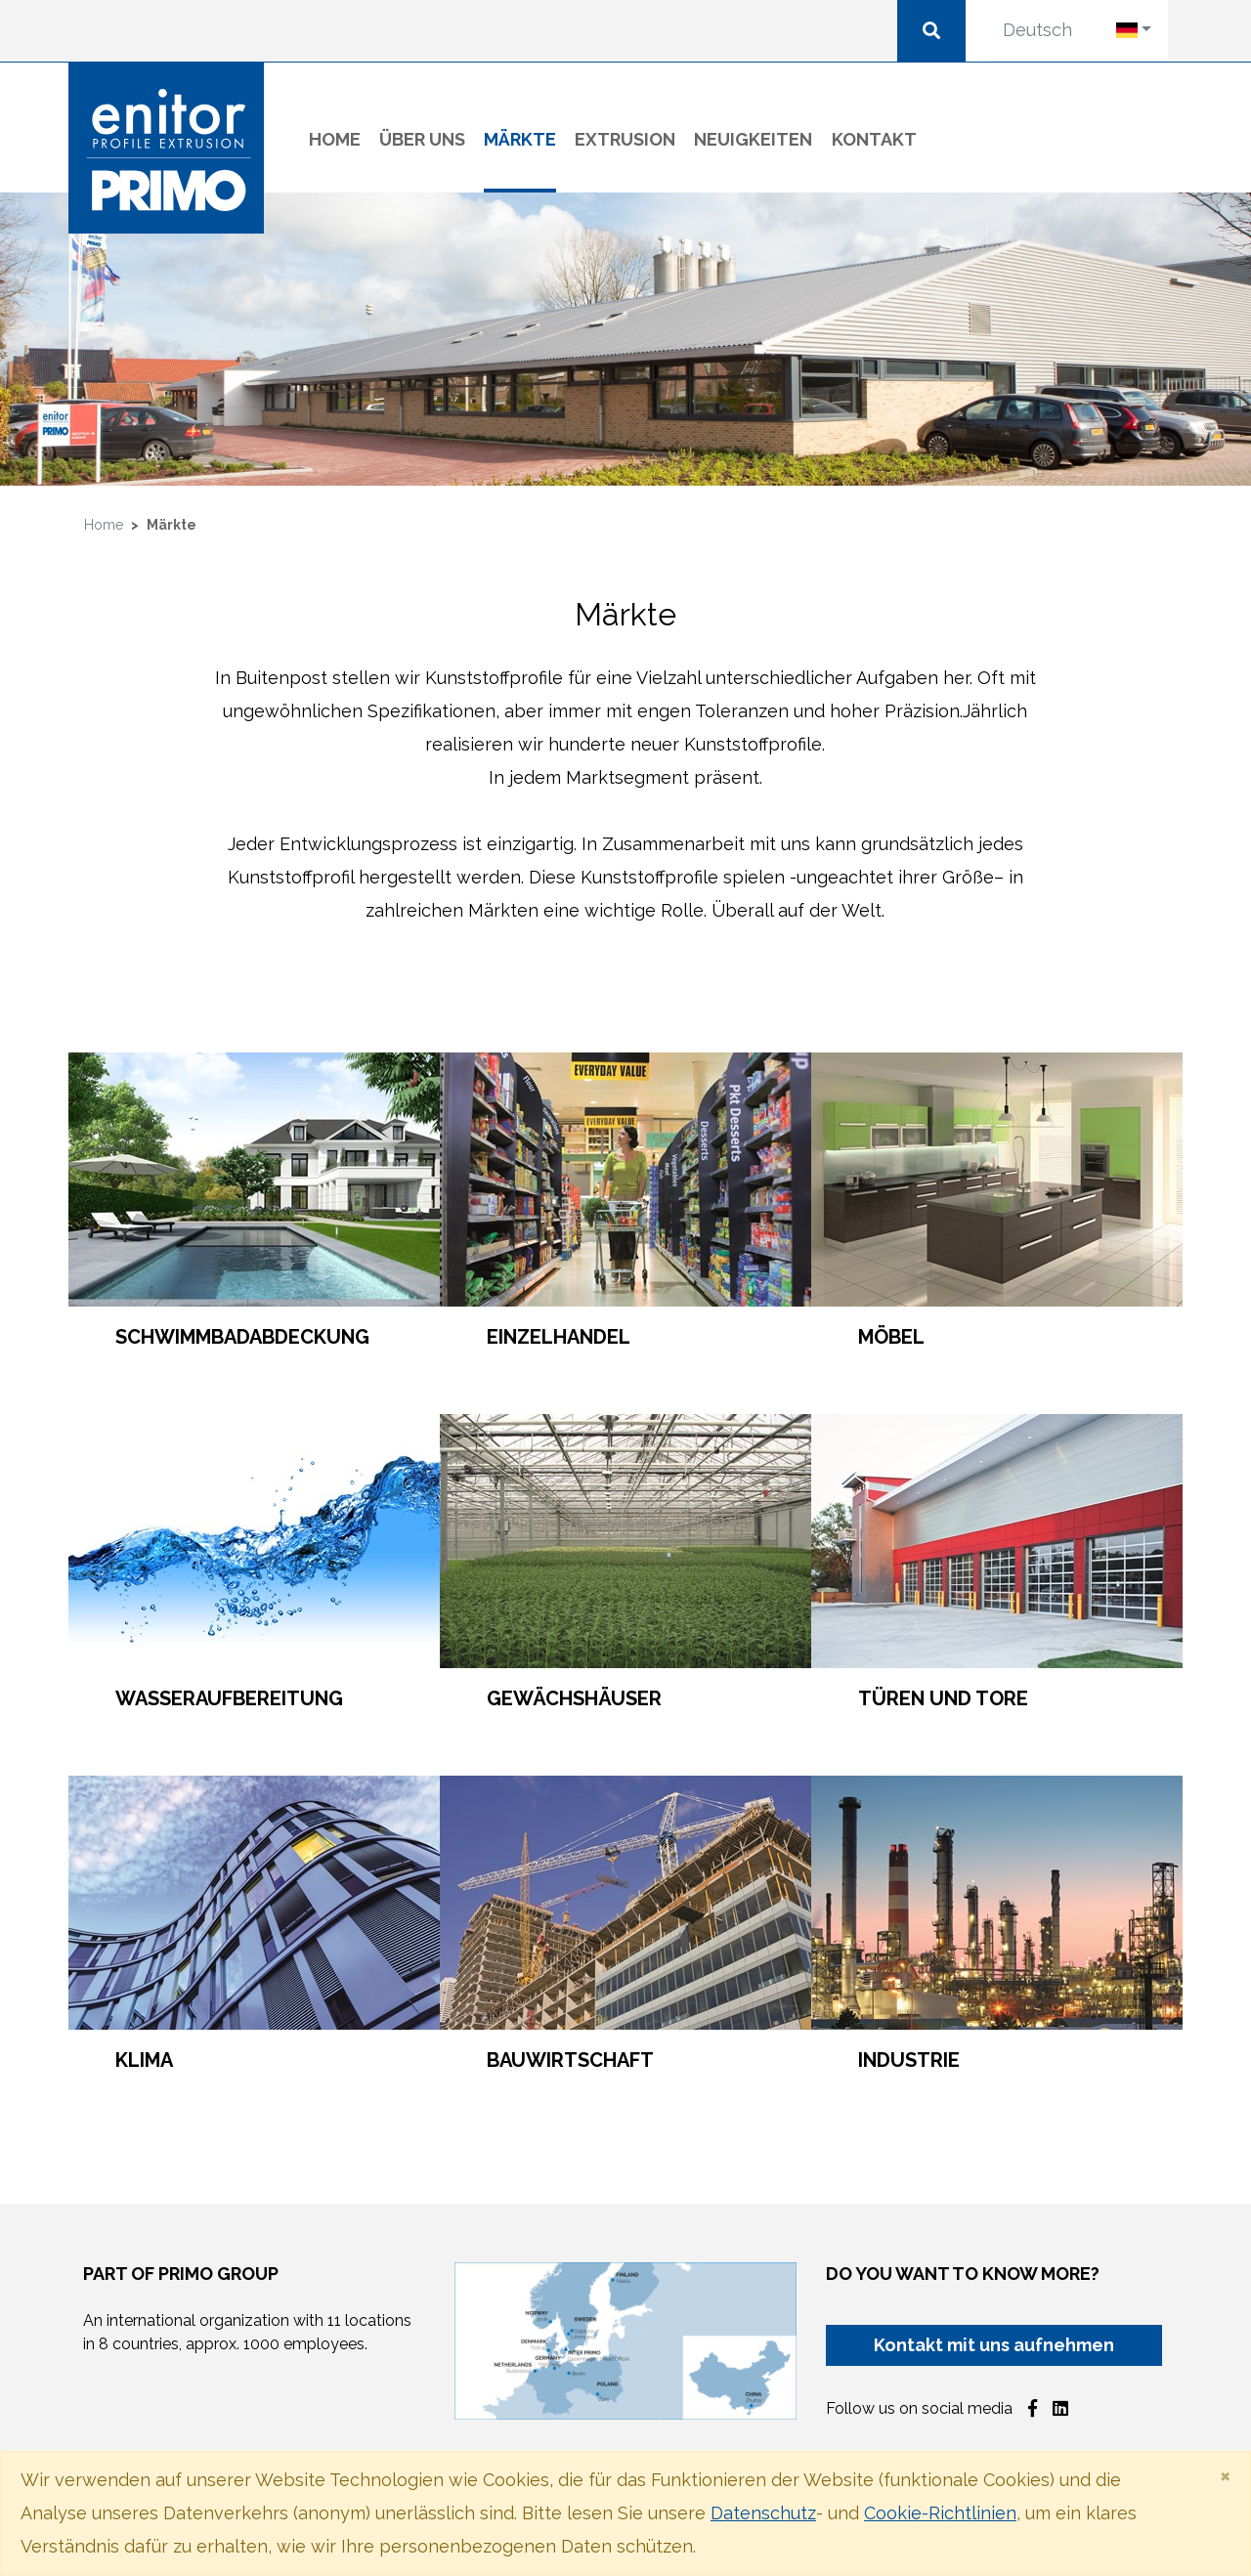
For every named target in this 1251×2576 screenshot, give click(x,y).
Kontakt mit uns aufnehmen (994, 2345)
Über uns (422, 139)
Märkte (520, 136)
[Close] (1225, 2475)
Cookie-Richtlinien (940, 2513)
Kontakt (874, 139)
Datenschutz (763, 2513)
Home (335, 139)
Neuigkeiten (753, 139)
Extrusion (625, 139)
